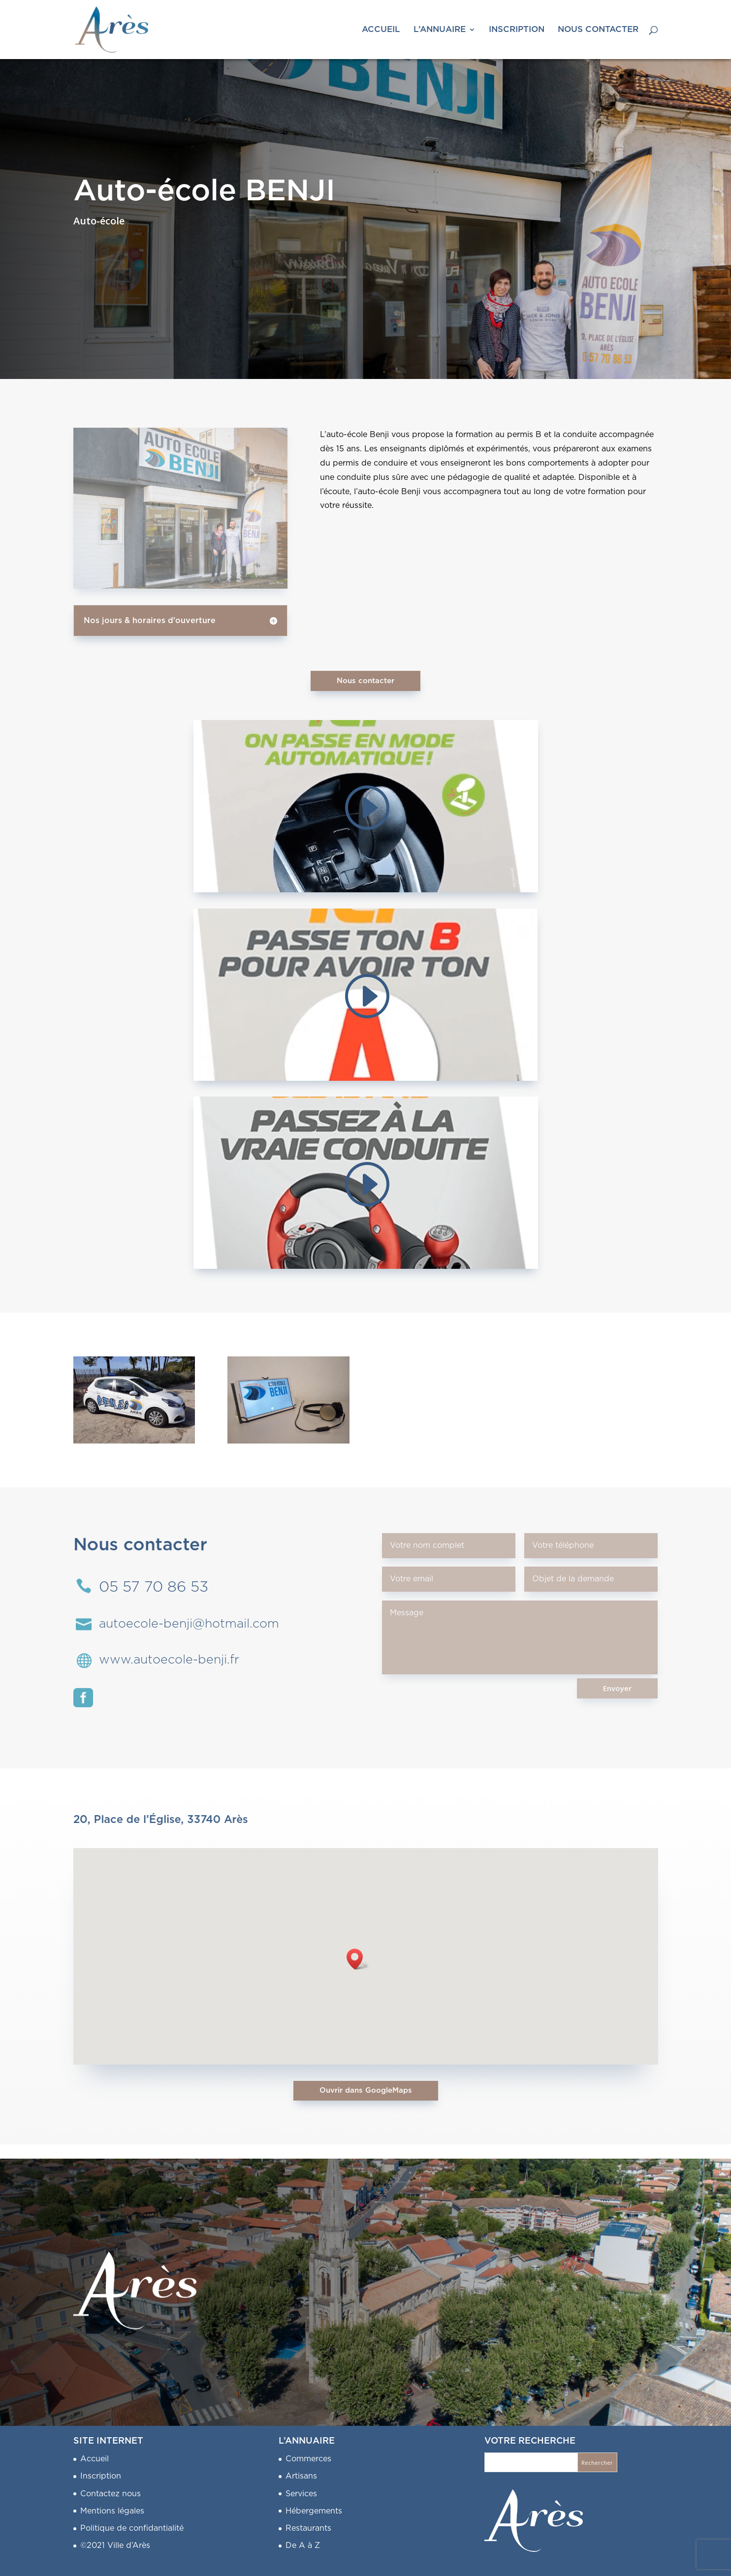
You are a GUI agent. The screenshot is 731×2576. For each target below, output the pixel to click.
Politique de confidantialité (132, 2528)
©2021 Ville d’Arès (115, 2545)
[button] (358, 1959)
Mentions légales (112, 2511)
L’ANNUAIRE (439, 29)
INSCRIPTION (516, 29)
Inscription (100, 2476)
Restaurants (308, 2528)
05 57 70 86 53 (153, 1587)
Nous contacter (365, 681)
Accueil (94, 2459)
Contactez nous (110, 2494)
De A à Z (303, 2545)
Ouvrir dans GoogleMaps (365, 2090)
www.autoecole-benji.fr (169, 1660)
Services (301, 2494)
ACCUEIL (381, 29)
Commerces (308, 2459)
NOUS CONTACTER (598, 29)
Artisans (301, 2476)
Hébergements (314, 2511)
